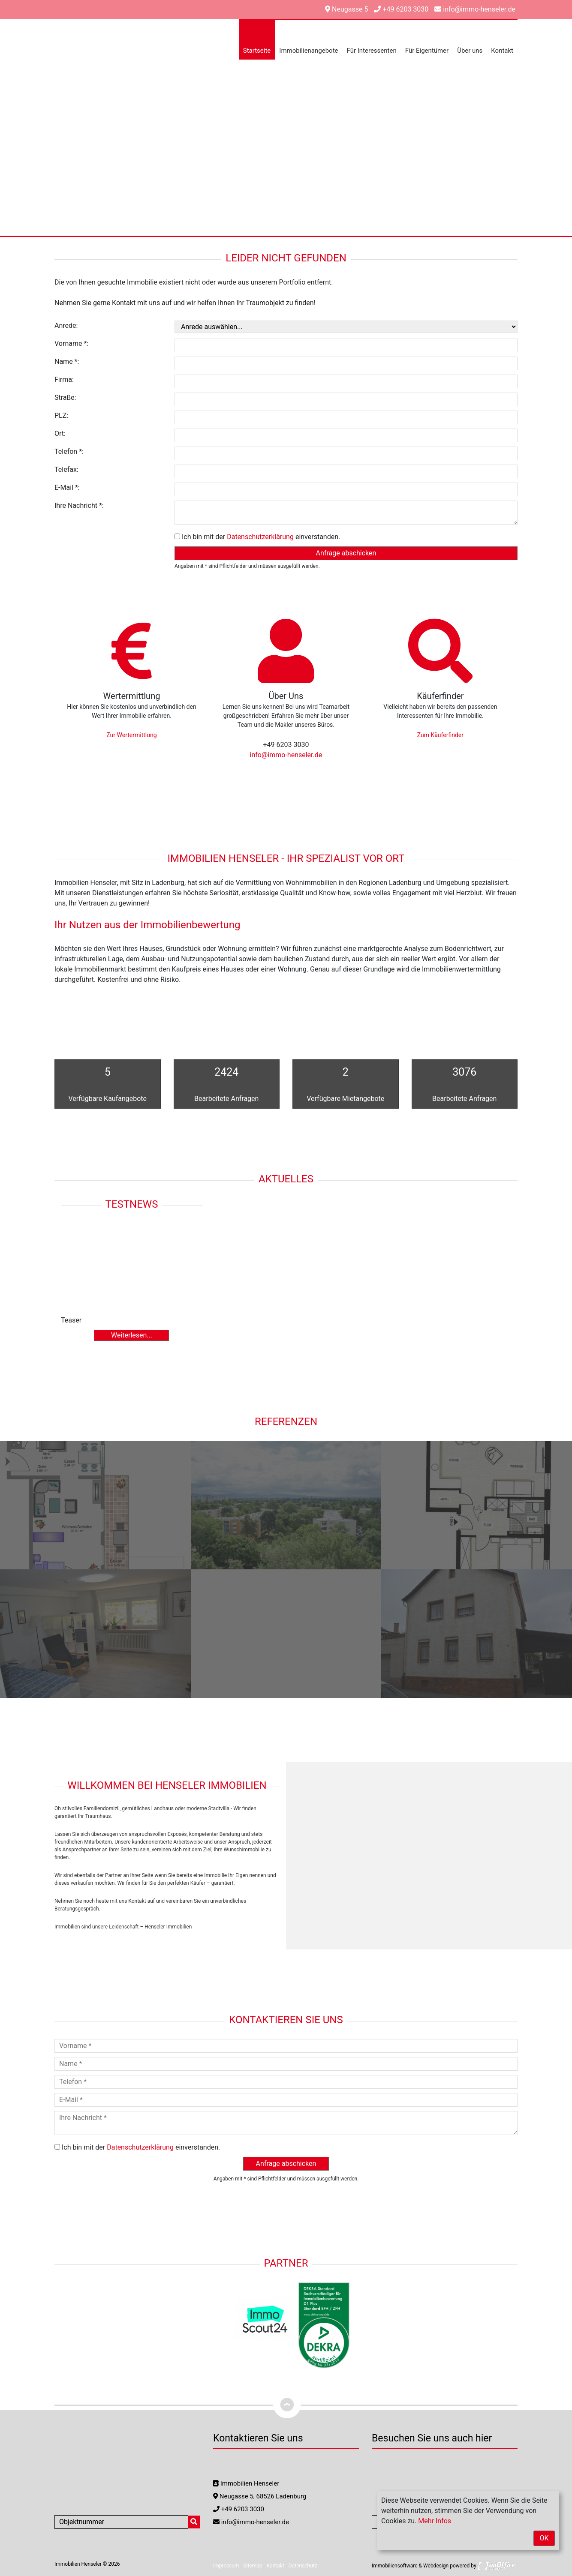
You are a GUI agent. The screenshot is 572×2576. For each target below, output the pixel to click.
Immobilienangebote (308, 50)
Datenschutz (303, 2566)
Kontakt (502, 50)
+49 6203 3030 (401, 9)
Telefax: (66, 469)
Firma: (64, 379)
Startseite (257, 50)
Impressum (226, 2566)
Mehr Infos (434, 2521)
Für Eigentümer (427, 50)
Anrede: (66, 325)
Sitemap (252, 2566)
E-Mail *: (67, 487)
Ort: (60, 433)
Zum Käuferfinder (440, 735)
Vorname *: (71, 343)
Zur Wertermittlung (131, 735)
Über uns (469, 50)
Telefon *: (69, 451)
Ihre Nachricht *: (79, 505)
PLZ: (61, 415)
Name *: (66, 361)
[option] (286, 118)
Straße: (65, 397)
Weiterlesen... (131, 1335)
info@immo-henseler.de (474, 9)
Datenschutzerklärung (260, 537)
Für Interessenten (372, 50)
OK (543, 2538)
